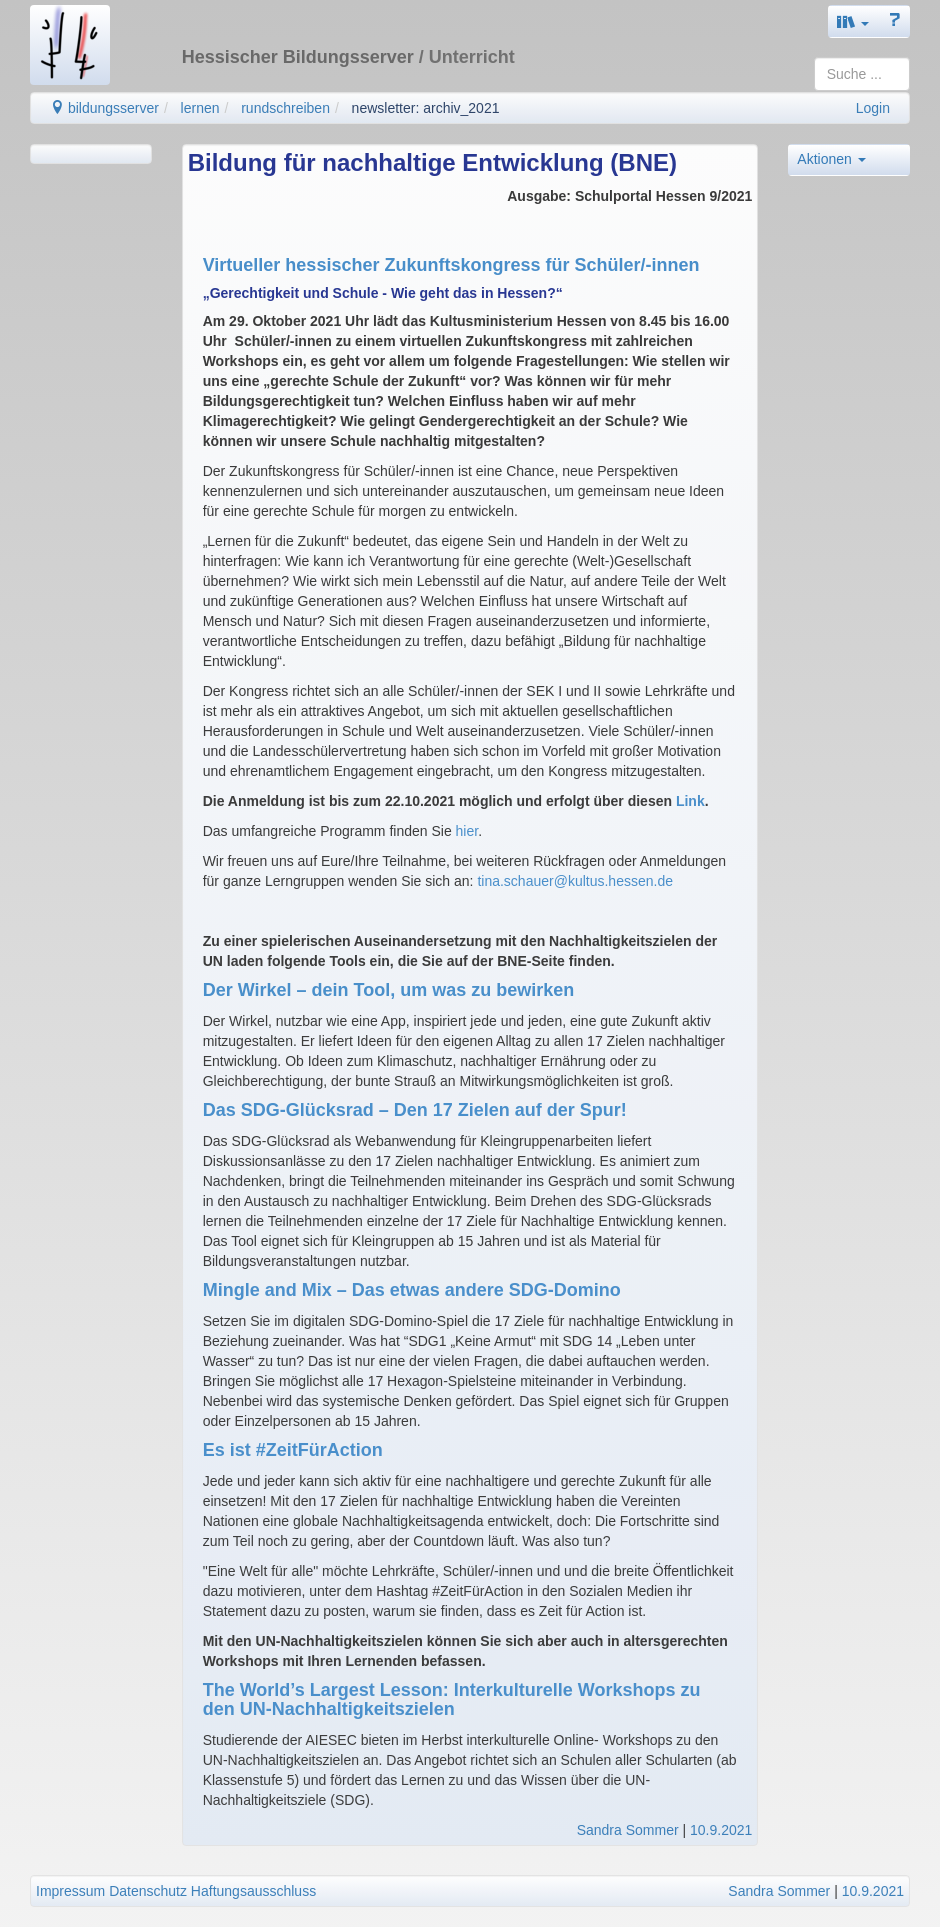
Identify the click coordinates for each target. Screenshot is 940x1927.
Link (690, 801)
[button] (853, 21)
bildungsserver (104, 108)
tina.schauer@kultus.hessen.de (575, 881)
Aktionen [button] (831, 159)
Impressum (70, 1891)
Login (873, 108)
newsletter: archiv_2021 (426, 108)
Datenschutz (148, 1891)
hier (467, 831)
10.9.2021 (721, 1830)
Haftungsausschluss (253, 1891)
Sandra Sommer (628, 1830)
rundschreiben (285, 108)
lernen (200, 108)
